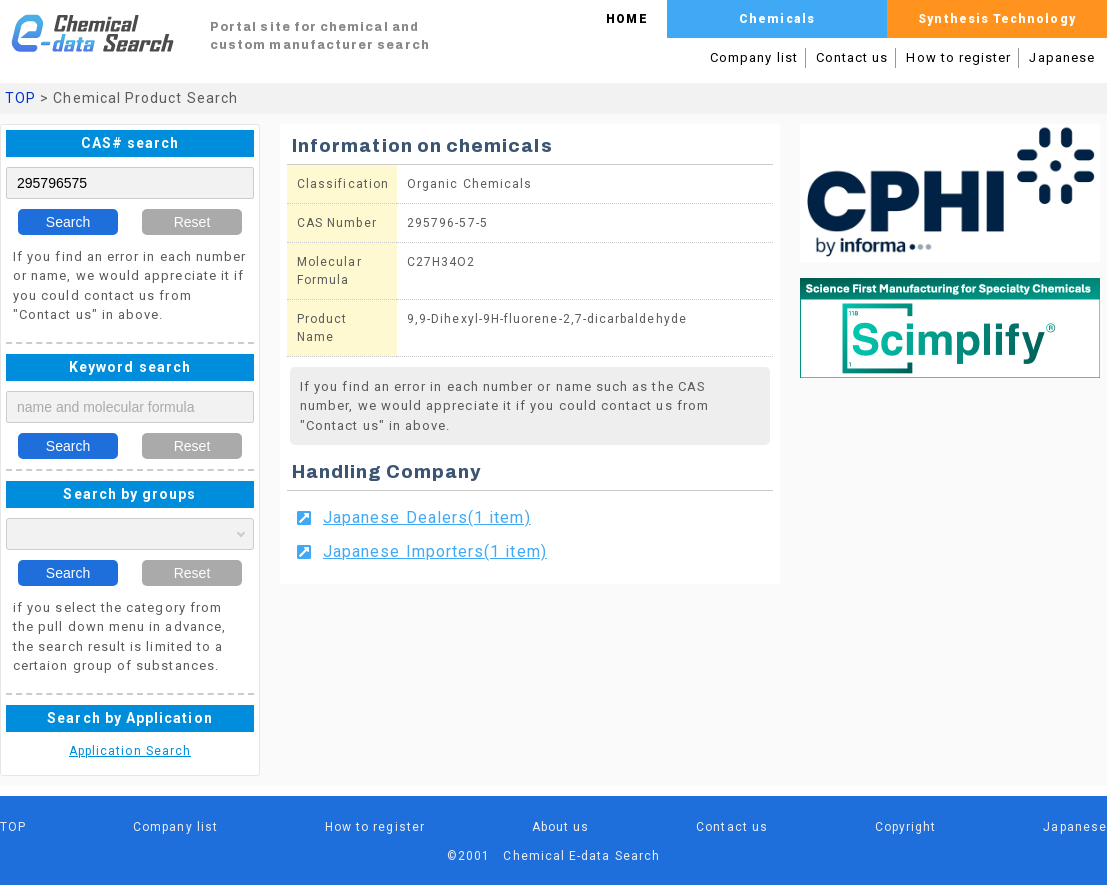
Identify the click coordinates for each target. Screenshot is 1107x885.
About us (561, 827)
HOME (626, 19)
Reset (192, 222)
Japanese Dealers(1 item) (427, 517)
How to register (958, 57)
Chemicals (777, 19)
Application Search (130, 751)
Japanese (1062, 57)
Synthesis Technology (996, 19)
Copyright (906, 827)
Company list (754, 57)
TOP (20, 98)
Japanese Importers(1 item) (435, 551)
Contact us (852, 57)
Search (68, 222)
